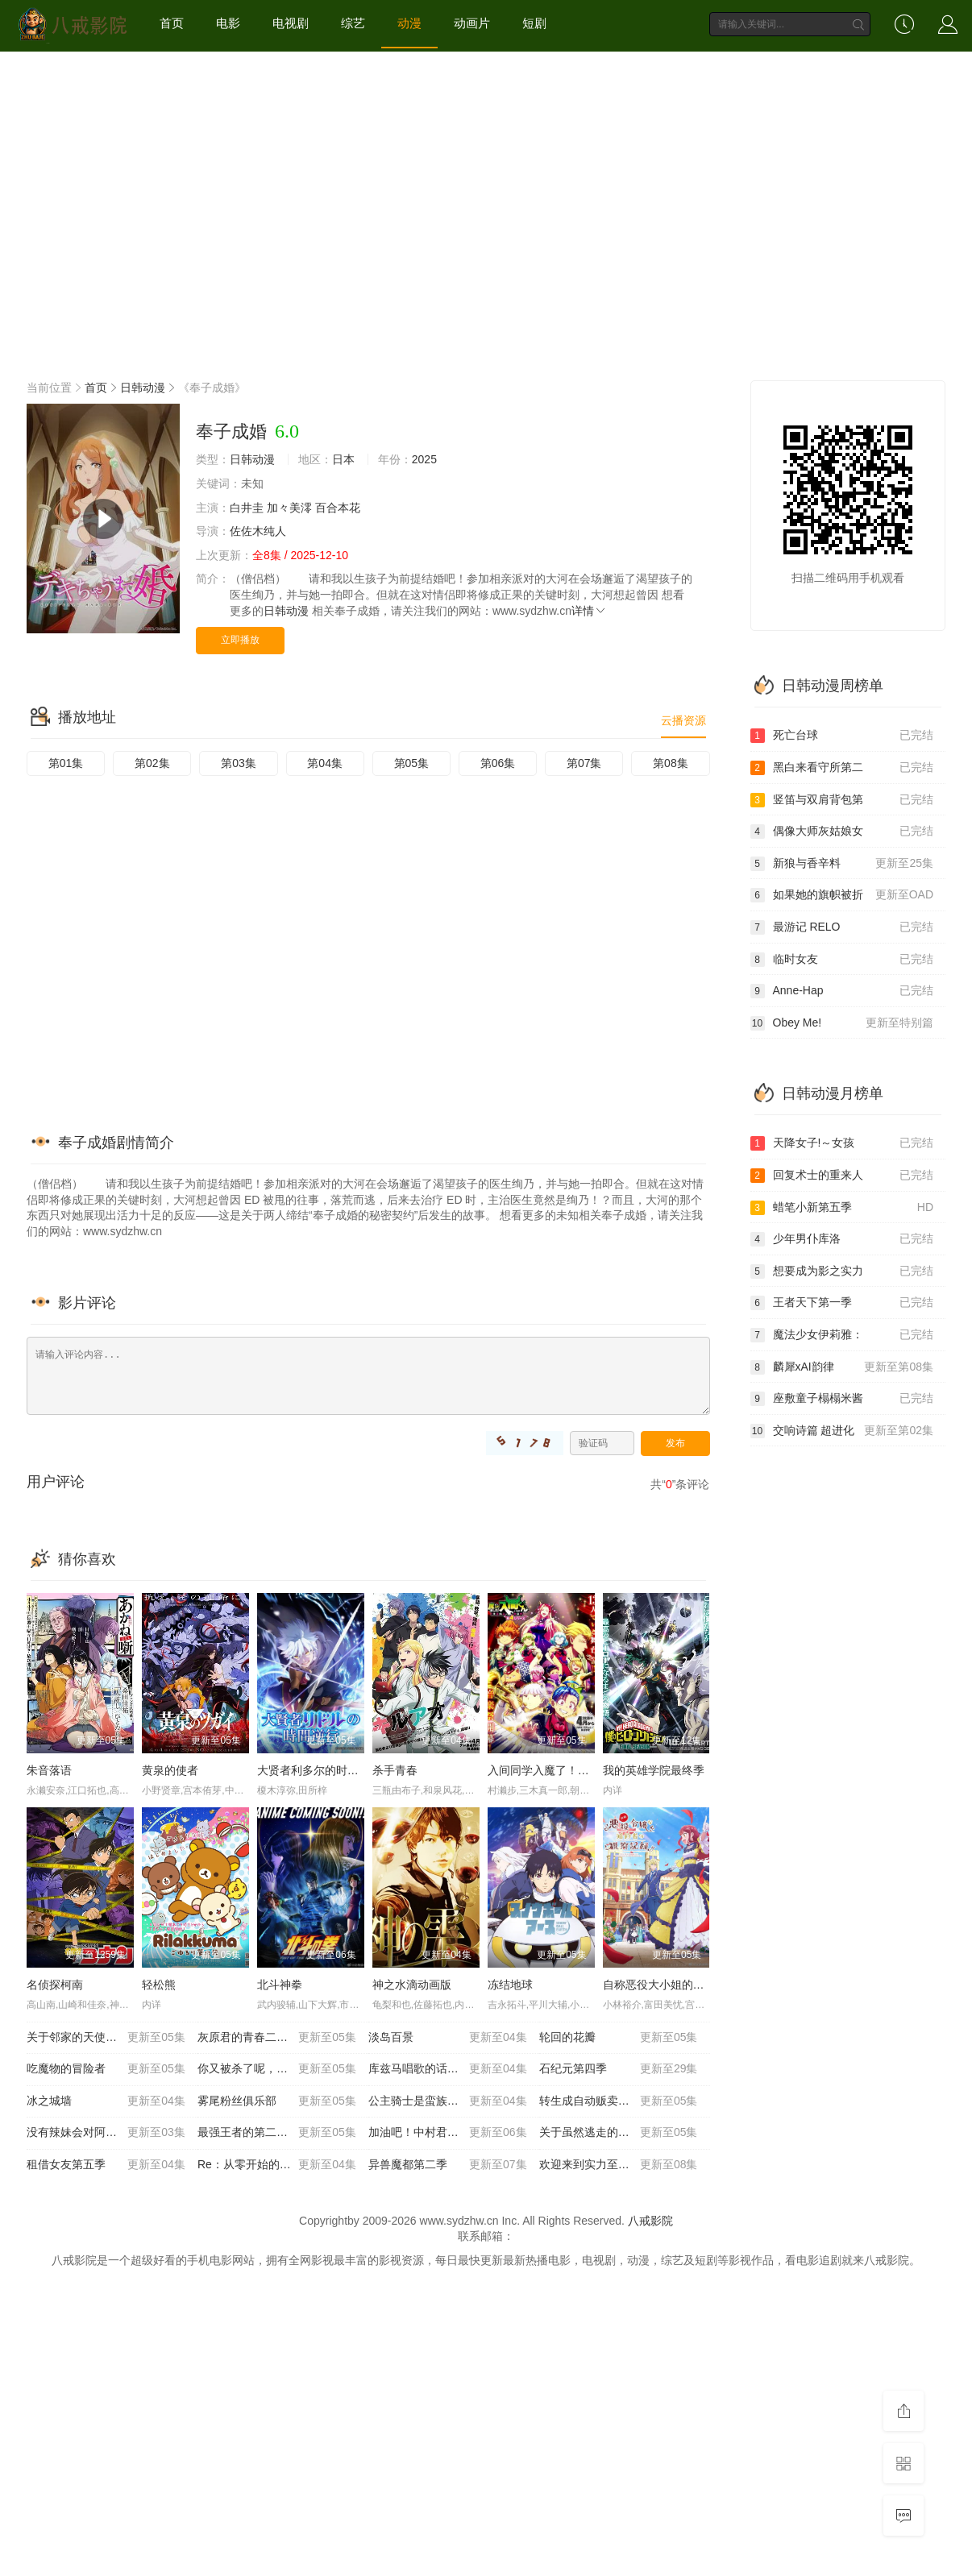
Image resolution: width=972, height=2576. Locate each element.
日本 (343, 459)
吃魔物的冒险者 (106, 2069)
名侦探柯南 (55, 1984)
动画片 (472, 23)
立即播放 (240, 639)
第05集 (412, 763)
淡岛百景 (447, 2038)
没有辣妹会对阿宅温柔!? (106, 2133)
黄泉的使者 (170, 1770)
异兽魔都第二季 (447, 2165)
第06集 (498, 763)
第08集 (670, 763)
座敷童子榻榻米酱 (842, 1399)
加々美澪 (289, 507)
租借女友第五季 (106, 2165)
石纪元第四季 (618, 2069)
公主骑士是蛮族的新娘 (447, 2101)
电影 (228, 23)
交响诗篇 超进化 (842, 1431)
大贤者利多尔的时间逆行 (319, 1770)
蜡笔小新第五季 (842, 1208)
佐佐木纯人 (258, 531)
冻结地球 (510, 1984)
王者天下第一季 (842, 1303)
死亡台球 (842, 736)
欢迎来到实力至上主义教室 (618, 2165)
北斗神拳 (279, 1984)
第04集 (325, 763)
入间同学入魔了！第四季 (550, 1770)
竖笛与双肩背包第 (842, 800)
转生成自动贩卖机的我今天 (618, 2101)
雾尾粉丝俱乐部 (276, 2101)
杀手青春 (394, 1770)
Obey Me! (842, 1023)
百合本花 (337, 507)
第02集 (152, 763)
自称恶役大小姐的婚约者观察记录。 (693, 1984)
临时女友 (842, 960)
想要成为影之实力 (842, 1271)
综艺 (353, 23)
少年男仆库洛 (842, 1239)
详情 (589, 610)
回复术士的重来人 (842, 1176)
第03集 (238, 763)
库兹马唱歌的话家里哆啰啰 (447, 2069)
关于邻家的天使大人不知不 (106, 2038)
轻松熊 (159, 1984)
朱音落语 (49, 1770)
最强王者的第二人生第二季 (276, 2133)
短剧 (534, 23)
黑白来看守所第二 (842, 768)
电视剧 (290, 23)
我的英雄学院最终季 (653, 1770)
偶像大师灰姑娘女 (842, 831)
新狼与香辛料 (842, 864)
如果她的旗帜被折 (842, 895)
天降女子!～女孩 (842, 1143)
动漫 (409, 23)
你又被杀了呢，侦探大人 (276, 2069)
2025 (424, 459)
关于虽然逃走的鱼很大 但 (618, 2133)
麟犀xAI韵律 (842, 1367)
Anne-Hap (842, 991)
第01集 (66, 763)
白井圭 (247, 507)
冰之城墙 (106, 2101)
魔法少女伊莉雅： (842, 1335)
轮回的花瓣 (618, 2038)
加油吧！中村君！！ (447, 2133)
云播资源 (683, 720)
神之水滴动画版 (411, 1984)
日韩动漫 (142, 387)
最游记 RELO (842, 927)
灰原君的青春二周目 (276, 2038)
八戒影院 (650, 2220)
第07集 (584, 763)
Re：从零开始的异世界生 (276, 2165)
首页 (172, 23)
